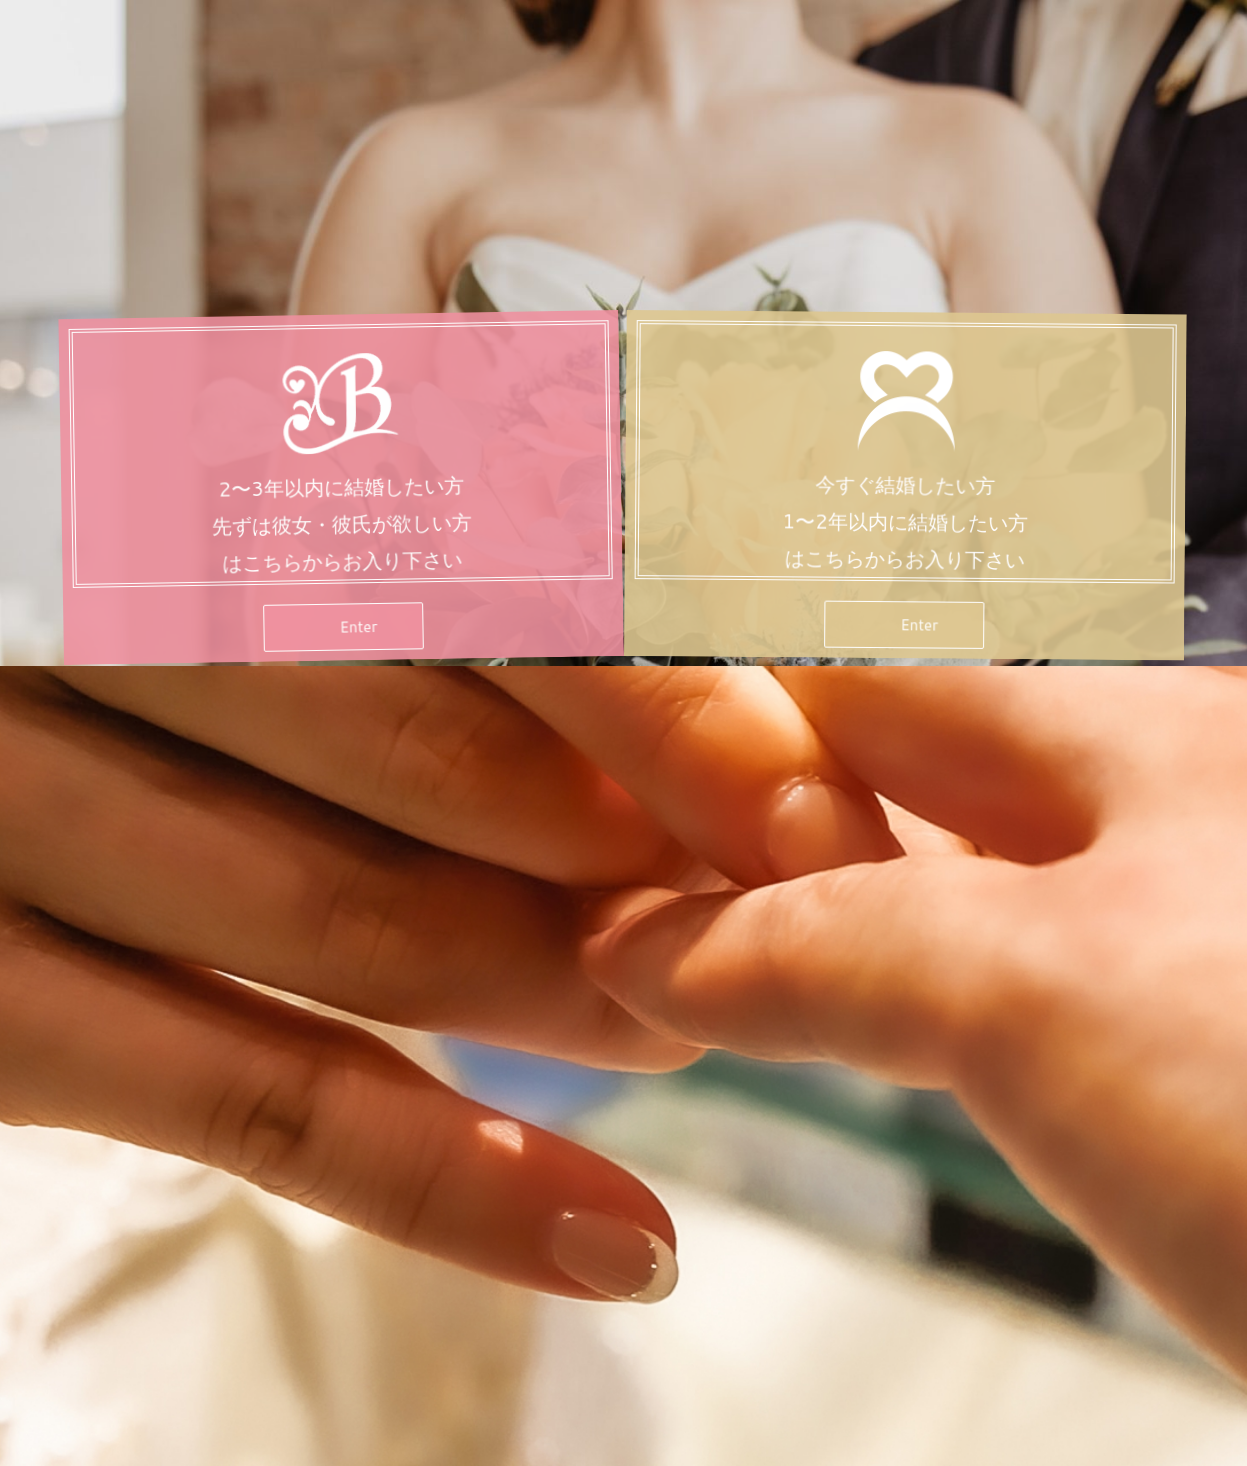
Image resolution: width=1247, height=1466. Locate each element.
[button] (342, 640)
